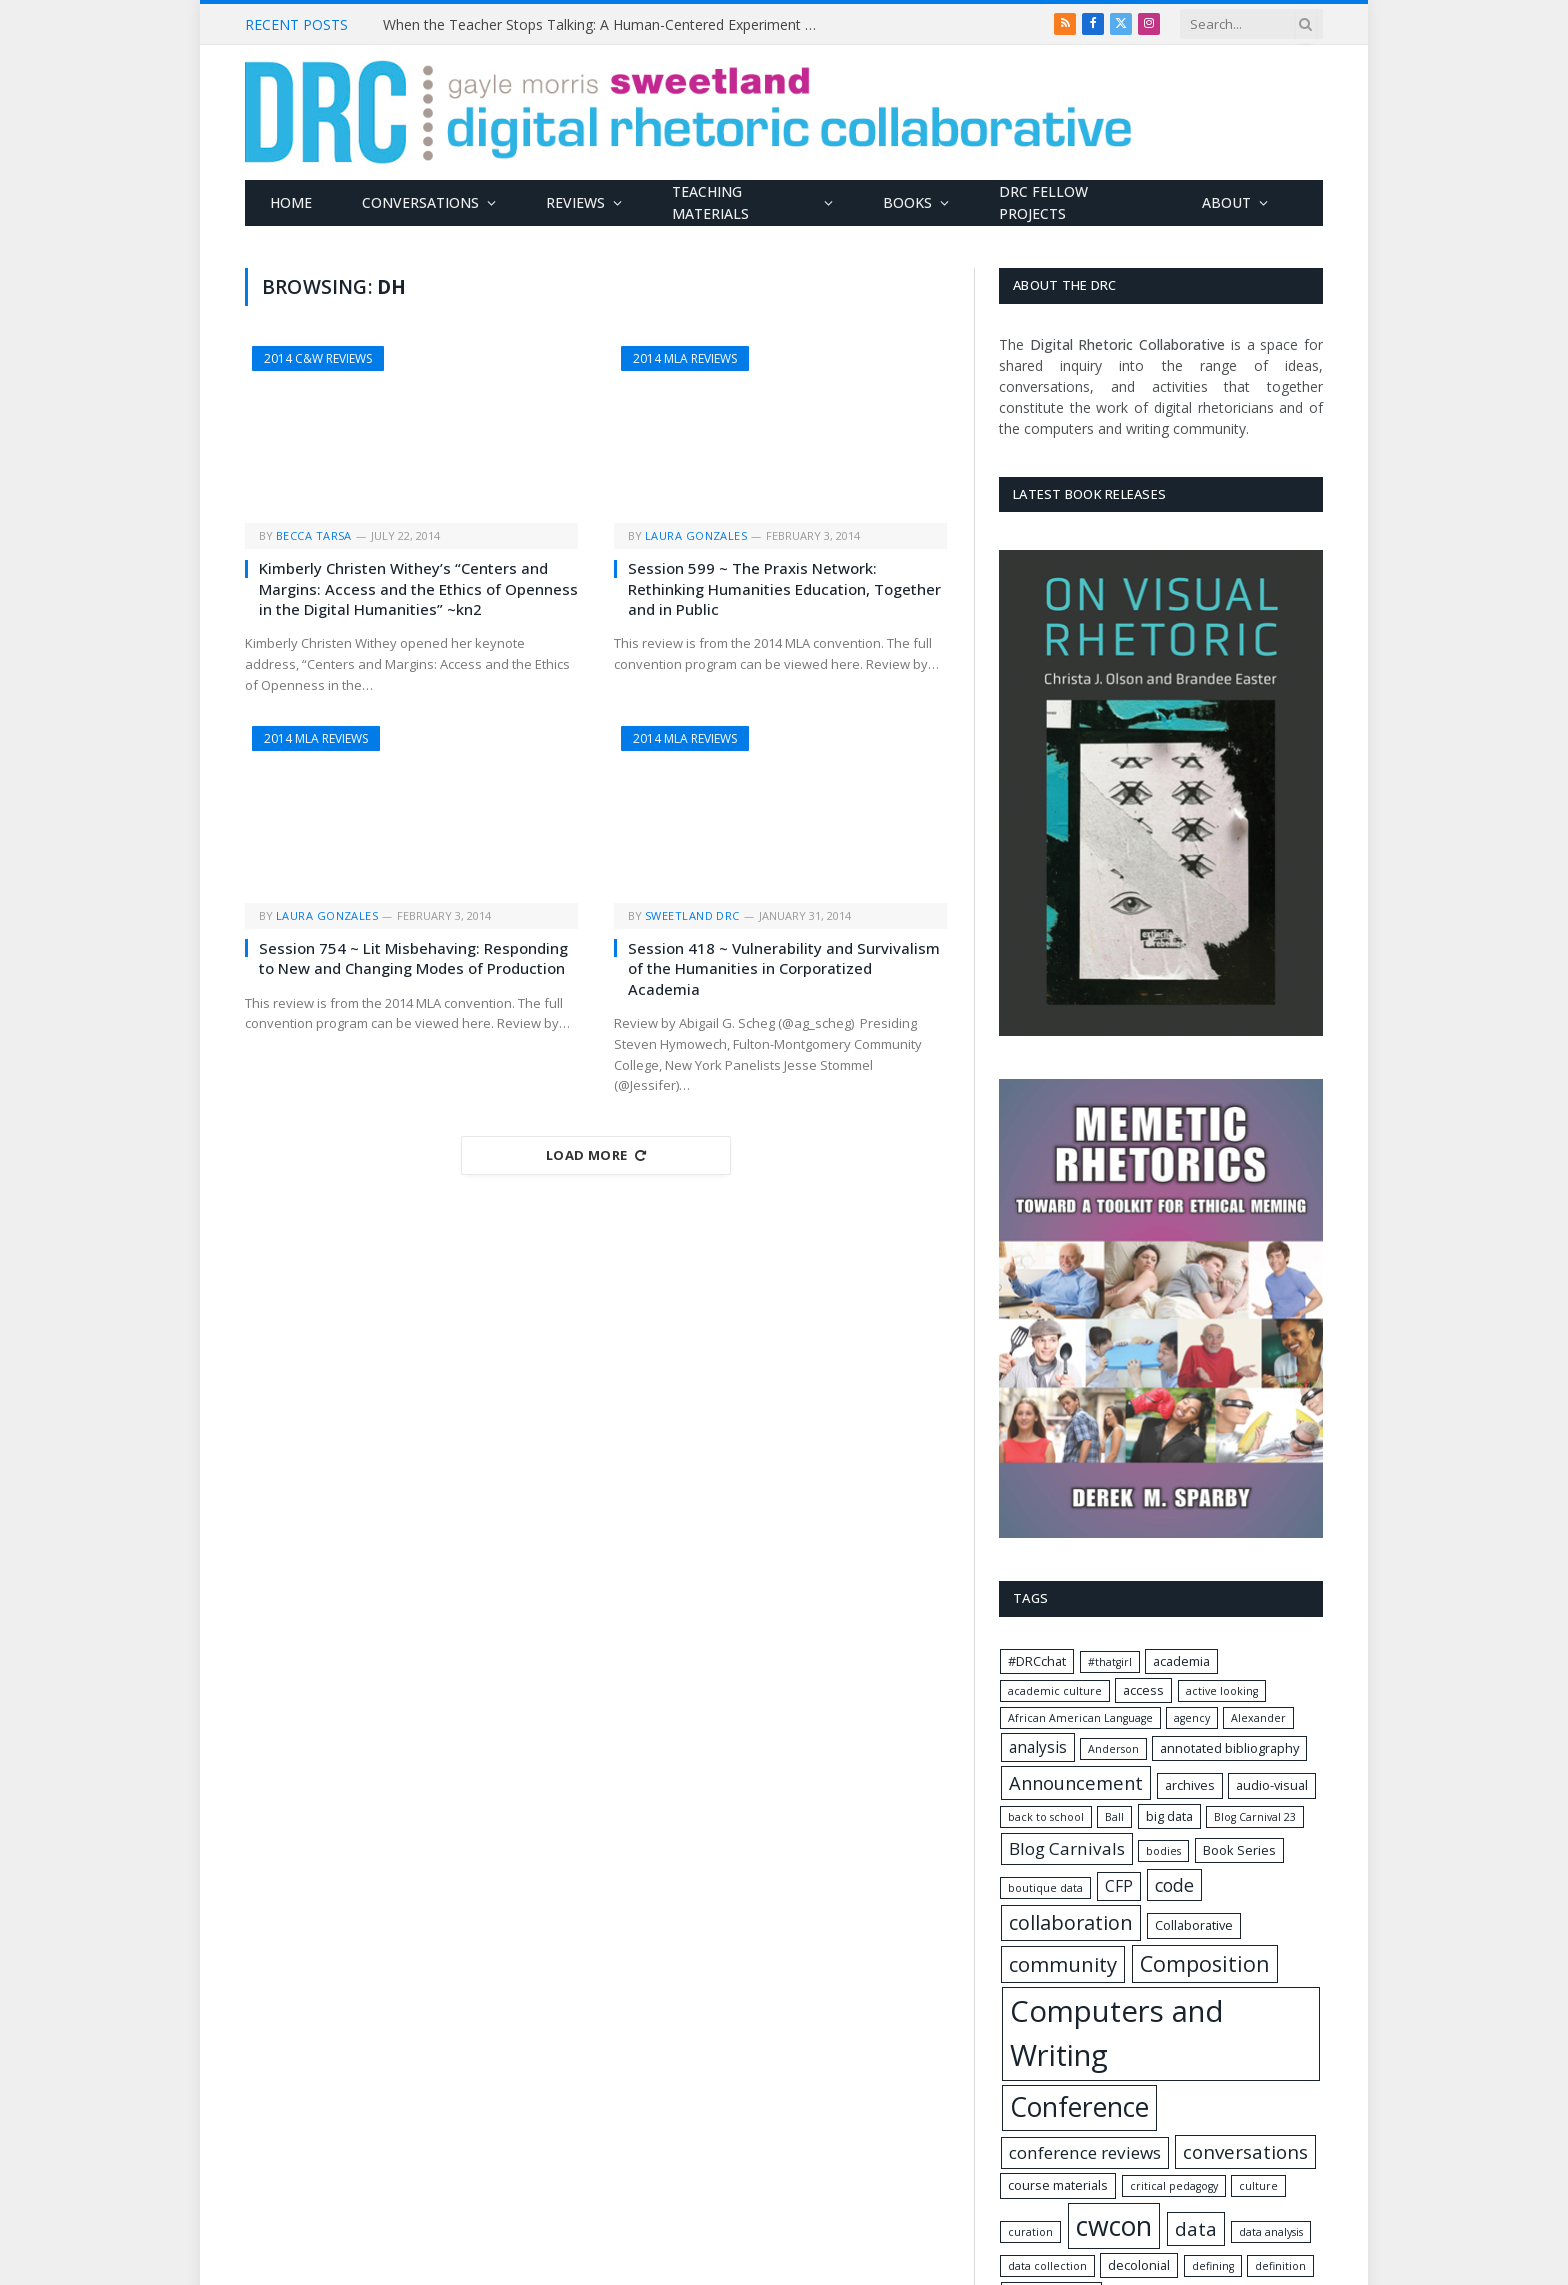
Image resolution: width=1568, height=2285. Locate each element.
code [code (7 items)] (1174, 1885)
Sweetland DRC (692, 915)
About (1226, 202)
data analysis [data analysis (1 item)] (1271, 2232)
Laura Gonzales (696, 535)
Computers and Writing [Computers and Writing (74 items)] (1117, 2033)
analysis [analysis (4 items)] (1038, 1747)
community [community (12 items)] (1063, 1964)
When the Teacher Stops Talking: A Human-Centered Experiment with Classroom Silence (608, 25)
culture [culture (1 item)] (1258, 2186)
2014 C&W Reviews (318, 358)
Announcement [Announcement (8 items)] (1076, 1782)
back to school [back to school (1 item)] (1046, 1817)
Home (291, 202)
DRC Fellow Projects (1043, 202)
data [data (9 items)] (1196, 2229)
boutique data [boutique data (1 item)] (1045, 1888)
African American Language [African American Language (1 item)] (1080, 1718)
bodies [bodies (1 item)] (1163, 1851)
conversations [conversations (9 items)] (1245, 2152)
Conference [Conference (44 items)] (1079, 2107)
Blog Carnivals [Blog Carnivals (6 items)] (1067, 1848)
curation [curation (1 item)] (1030, 2232)
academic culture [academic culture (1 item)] (1055, 1691)
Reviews (575, 202)
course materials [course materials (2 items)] (1058, 2185)
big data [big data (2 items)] (1169, 1816)
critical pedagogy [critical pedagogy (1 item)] (1174, 2186)
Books (907, 202)
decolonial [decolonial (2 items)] (1139, 2265)
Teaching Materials (710, 202)
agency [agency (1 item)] (1192, 1718)
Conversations (420, 202)
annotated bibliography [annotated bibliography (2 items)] (1229, 1748)
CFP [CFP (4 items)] (1119, 1886)
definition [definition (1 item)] (1280, 2266)
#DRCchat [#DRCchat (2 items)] (1037, 1661)
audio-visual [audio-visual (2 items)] (1272, 1785)
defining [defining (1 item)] (1213, 2266)
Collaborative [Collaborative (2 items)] (1194, 1925)
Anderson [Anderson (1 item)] (1113, 1749)
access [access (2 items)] (1143, 1690)
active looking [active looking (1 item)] (1222, 1691)
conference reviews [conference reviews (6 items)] (1085, 2152)
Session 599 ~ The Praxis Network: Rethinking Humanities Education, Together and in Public (784, 588)
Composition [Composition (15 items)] (1205, 1963)
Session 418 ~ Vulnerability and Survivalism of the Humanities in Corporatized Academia (784, 968)
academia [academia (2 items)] (1181, 1661)
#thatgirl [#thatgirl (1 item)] (1110, 1662)
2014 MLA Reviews (685, 358)
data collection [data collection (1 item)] (1047, 2266)
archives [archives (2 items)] (1190, 1785)
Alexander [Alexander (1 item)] (1258, 1718)
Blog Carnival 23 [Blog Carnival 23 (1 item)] (1255, 1817)
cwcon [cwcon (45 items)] (1114, 2225)
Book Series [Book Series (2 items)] (1239, 1850)
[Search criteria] (1251, 24)
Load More (596, 1155)
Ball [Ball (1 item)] (1114, 1817)
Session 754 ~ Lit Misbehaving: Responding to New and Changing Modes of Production (413, 958)
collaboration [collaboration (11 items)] (1071, 1922)
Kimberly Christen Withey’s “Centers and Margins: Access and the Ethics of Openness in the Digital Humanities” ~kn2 (418, 588)
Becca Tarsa (314, 535)
